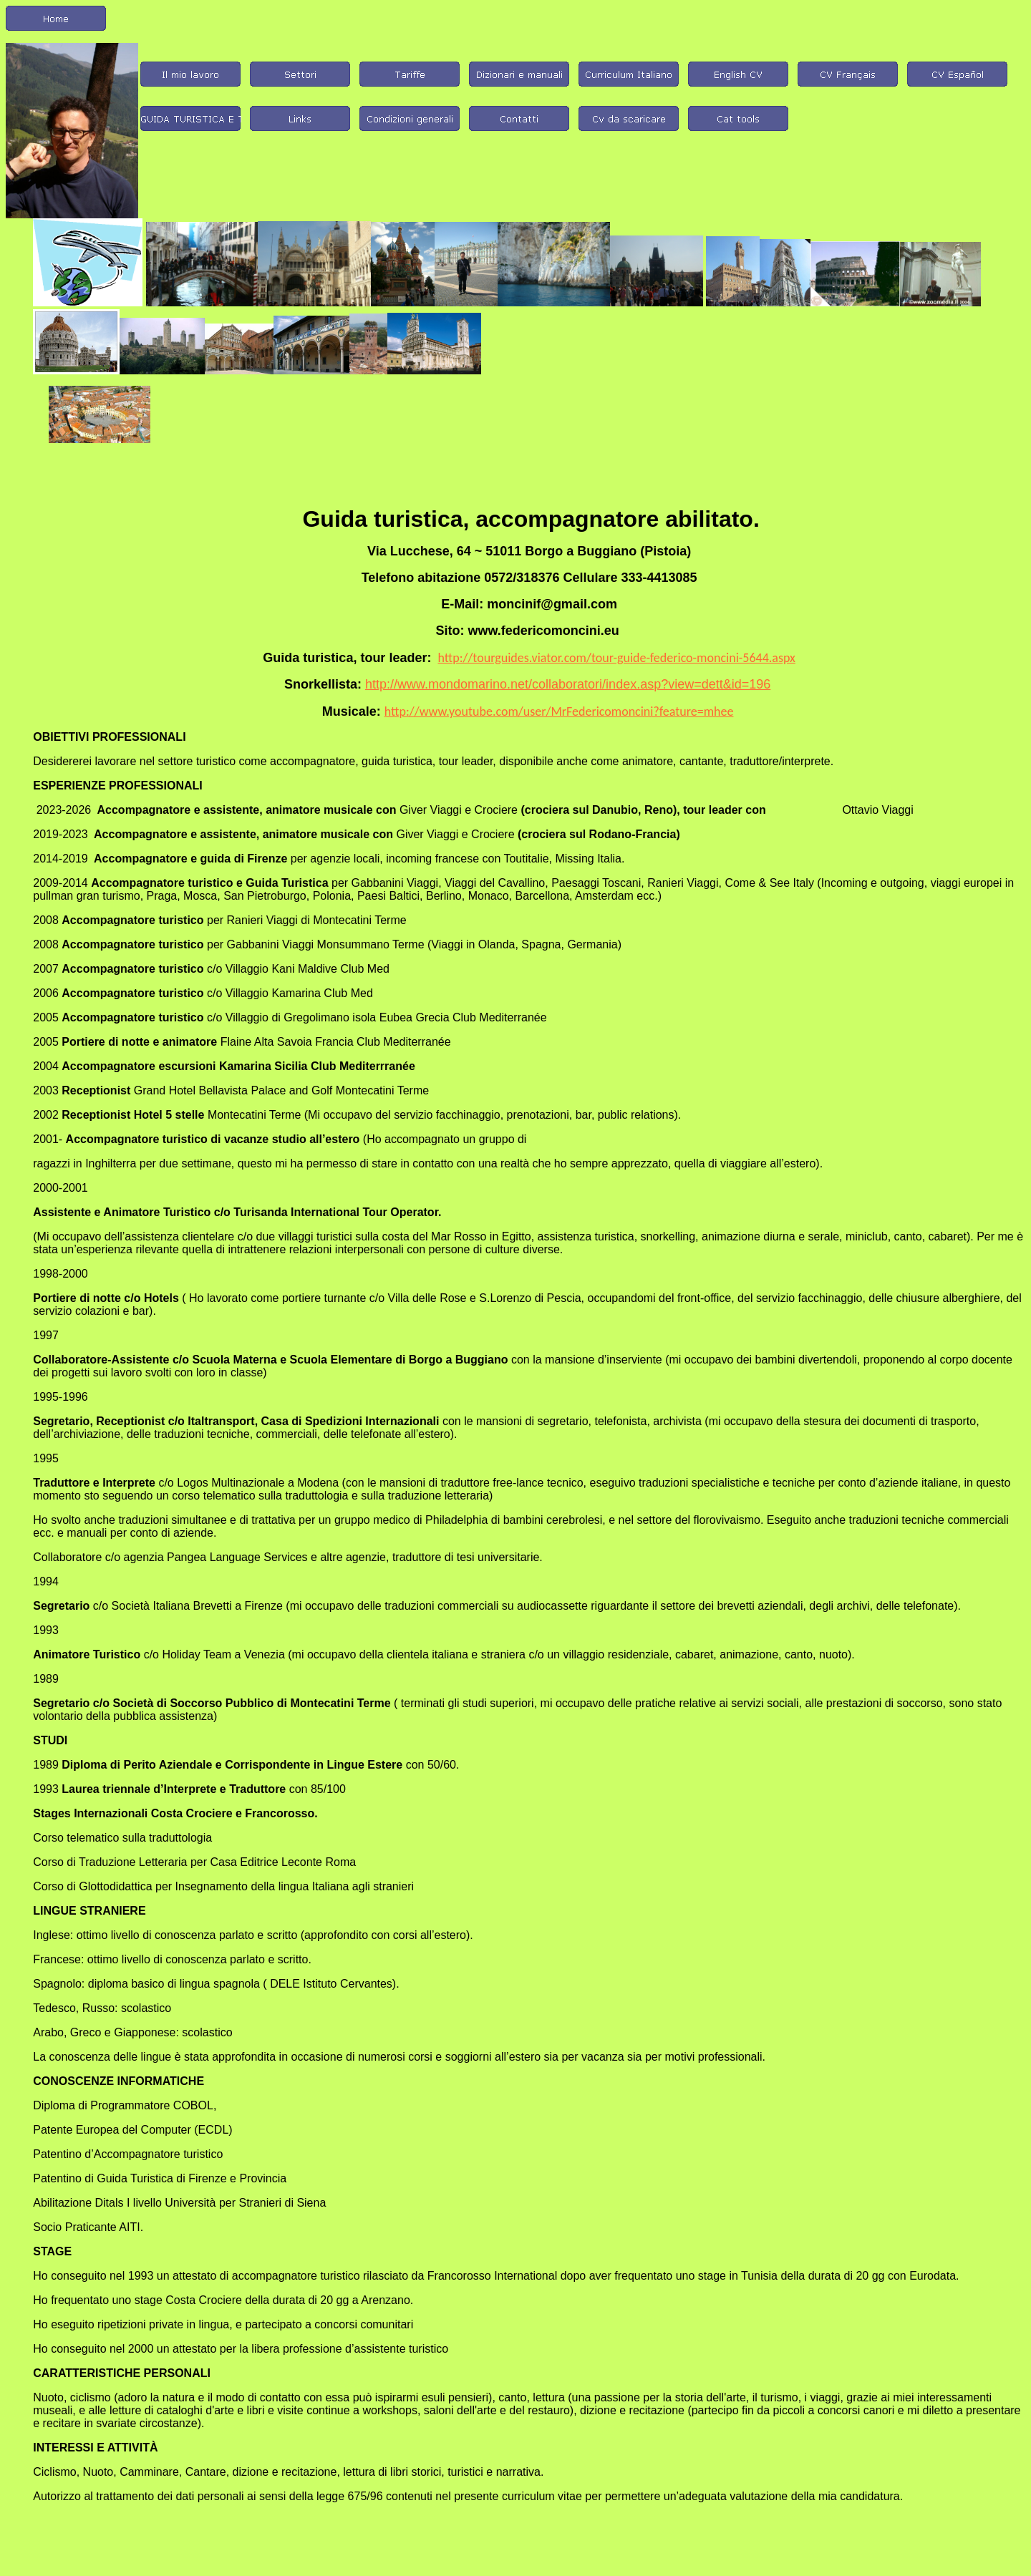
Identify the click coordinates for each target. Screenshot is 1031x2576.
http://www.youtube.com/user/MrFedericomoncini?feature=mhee (559, 711)
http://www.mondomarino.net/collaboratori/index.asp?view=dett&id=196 (567, 684)
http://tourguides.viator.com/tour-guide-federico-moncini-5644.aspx (616, 658)
